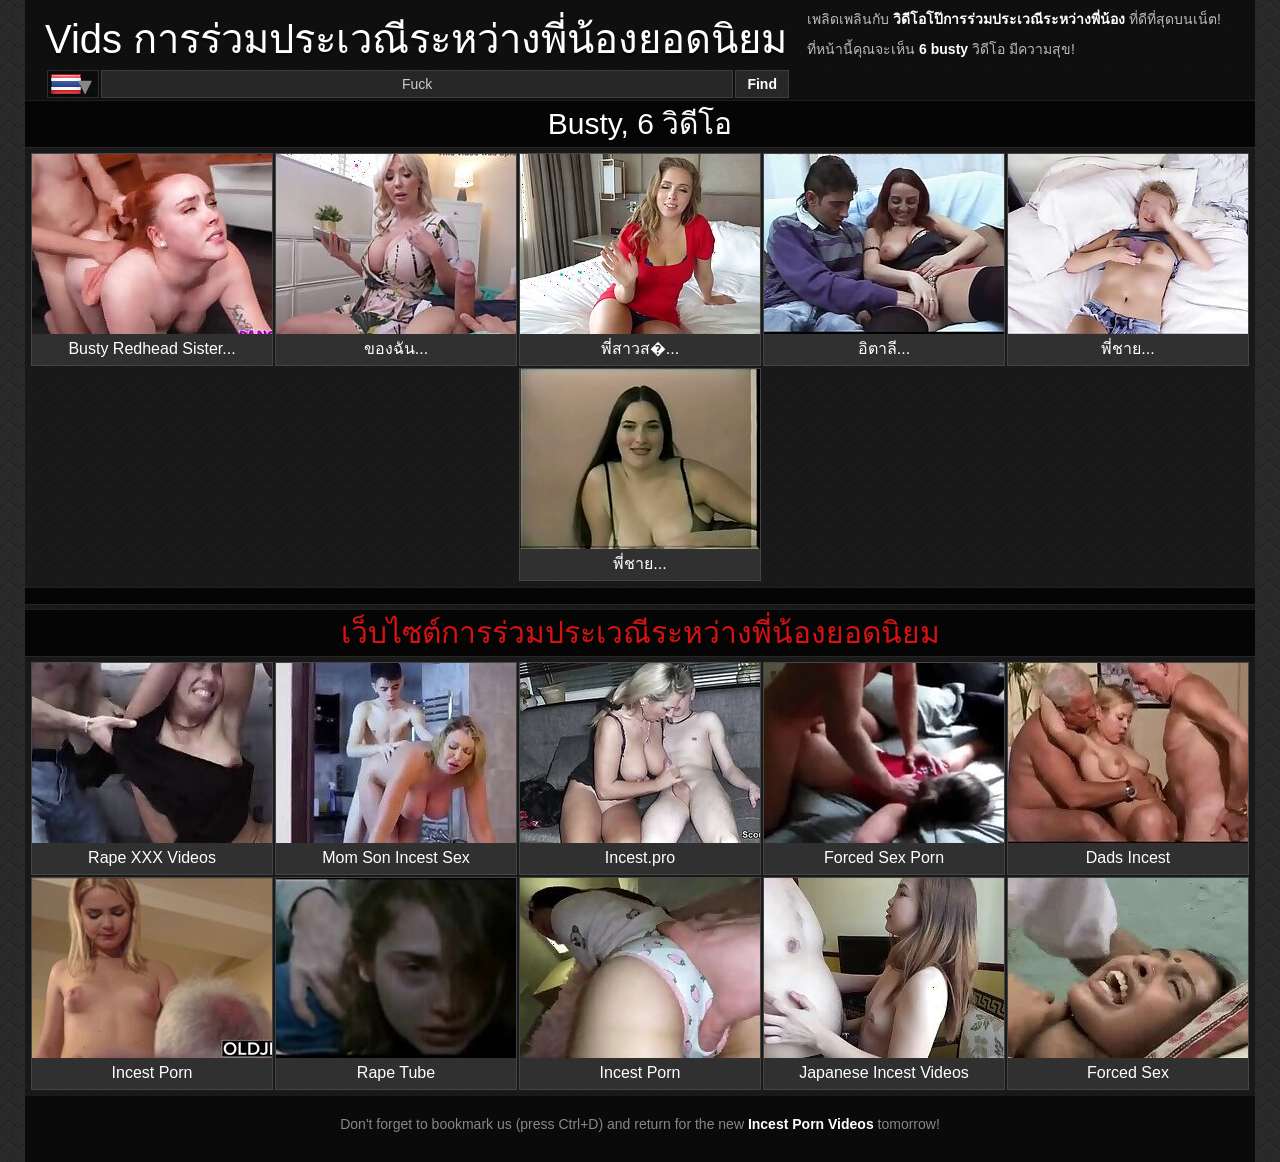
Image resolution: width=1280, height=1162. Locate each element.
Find (762, 84)
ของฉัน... (396, 255)
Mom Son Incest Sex (396, 764)
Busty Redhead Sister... (152, 255)
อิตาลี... (884, 255)
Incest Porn (152, 979)
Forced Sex (1128, 979)
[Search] (417, 84)
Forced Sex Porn (884, 764)
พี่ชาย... (1128, 255)
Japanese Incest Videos (884, 979)
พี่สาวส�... (640, 255)
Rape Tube (396, 979)
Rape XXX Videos (152, 764)
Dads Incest (1128, 764)
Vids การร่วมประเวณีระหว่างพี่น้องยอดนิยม (416, 39)
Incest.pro (640, 764)
